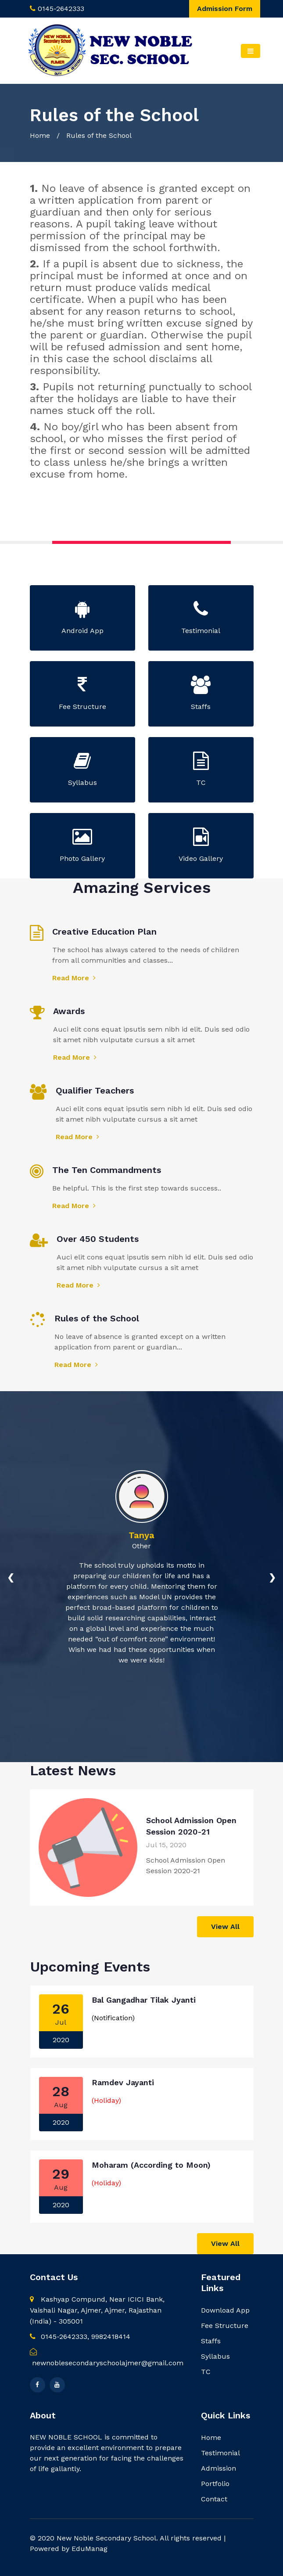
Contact (214, 2499)
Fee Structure (224, 2325)
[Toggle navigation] (250, 51)
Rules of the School (96, 1318)
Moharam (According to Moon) (151, 2164)
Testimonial (220, 2453)
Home (40, 135)
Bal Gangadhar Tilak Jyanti (144, 1999)
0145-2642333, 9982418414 (80, 2336)
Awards (69, 1011)
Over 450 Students (98, 1239)
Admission (218, 2468)
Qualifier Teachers (95, 1090)
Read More (74, 978)
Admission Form (224, 8)
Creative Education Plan (104, 931)
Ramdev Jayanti (123, 2082)
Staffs (211, 2341)
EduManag (89, 2548)
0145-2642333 (61, 8)
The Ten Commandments (106, 1170)
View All (225, 1926)
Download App (225, 2310)
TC (206, 2371)
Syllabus (215, 2356)
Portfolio (215, 2483)
